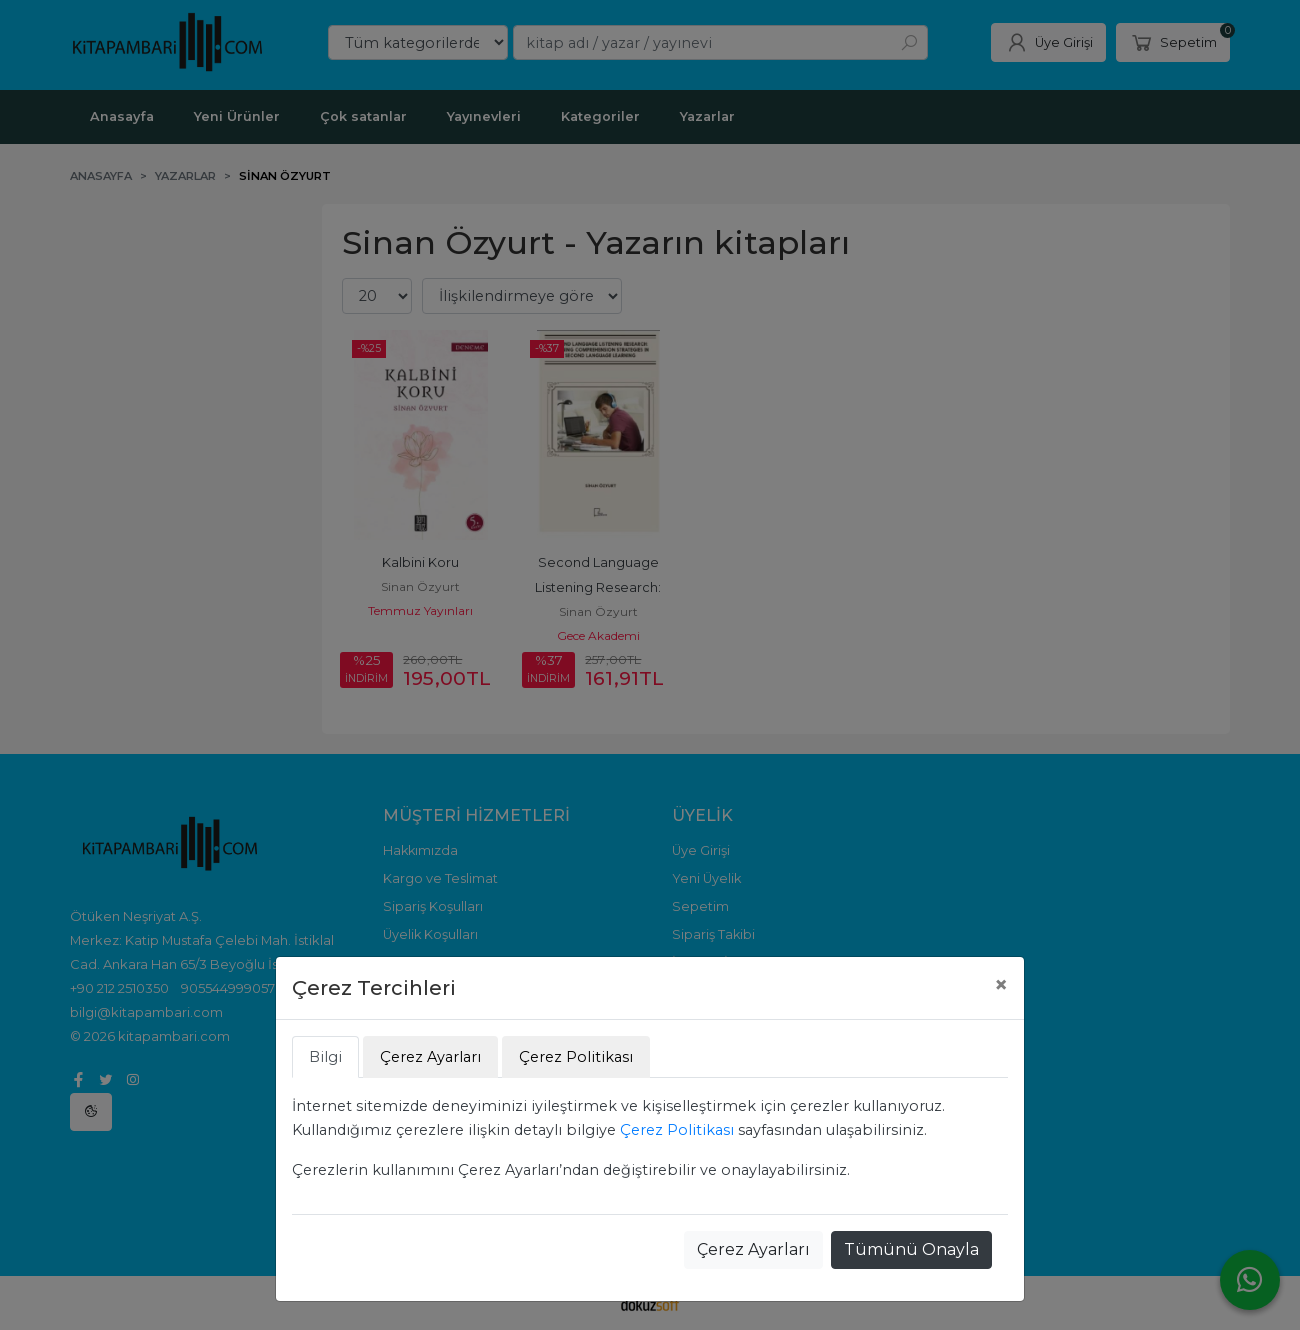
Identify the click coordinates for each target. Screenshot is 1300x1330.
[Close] (1001, 985)
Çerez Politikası (677, 1130)
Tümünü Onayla (911, 1249)
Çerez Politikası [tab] (576, 1057)
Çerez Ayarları (753, 1249)
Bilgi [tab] (325, 1057)
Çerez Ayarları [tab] (430, 1057)
